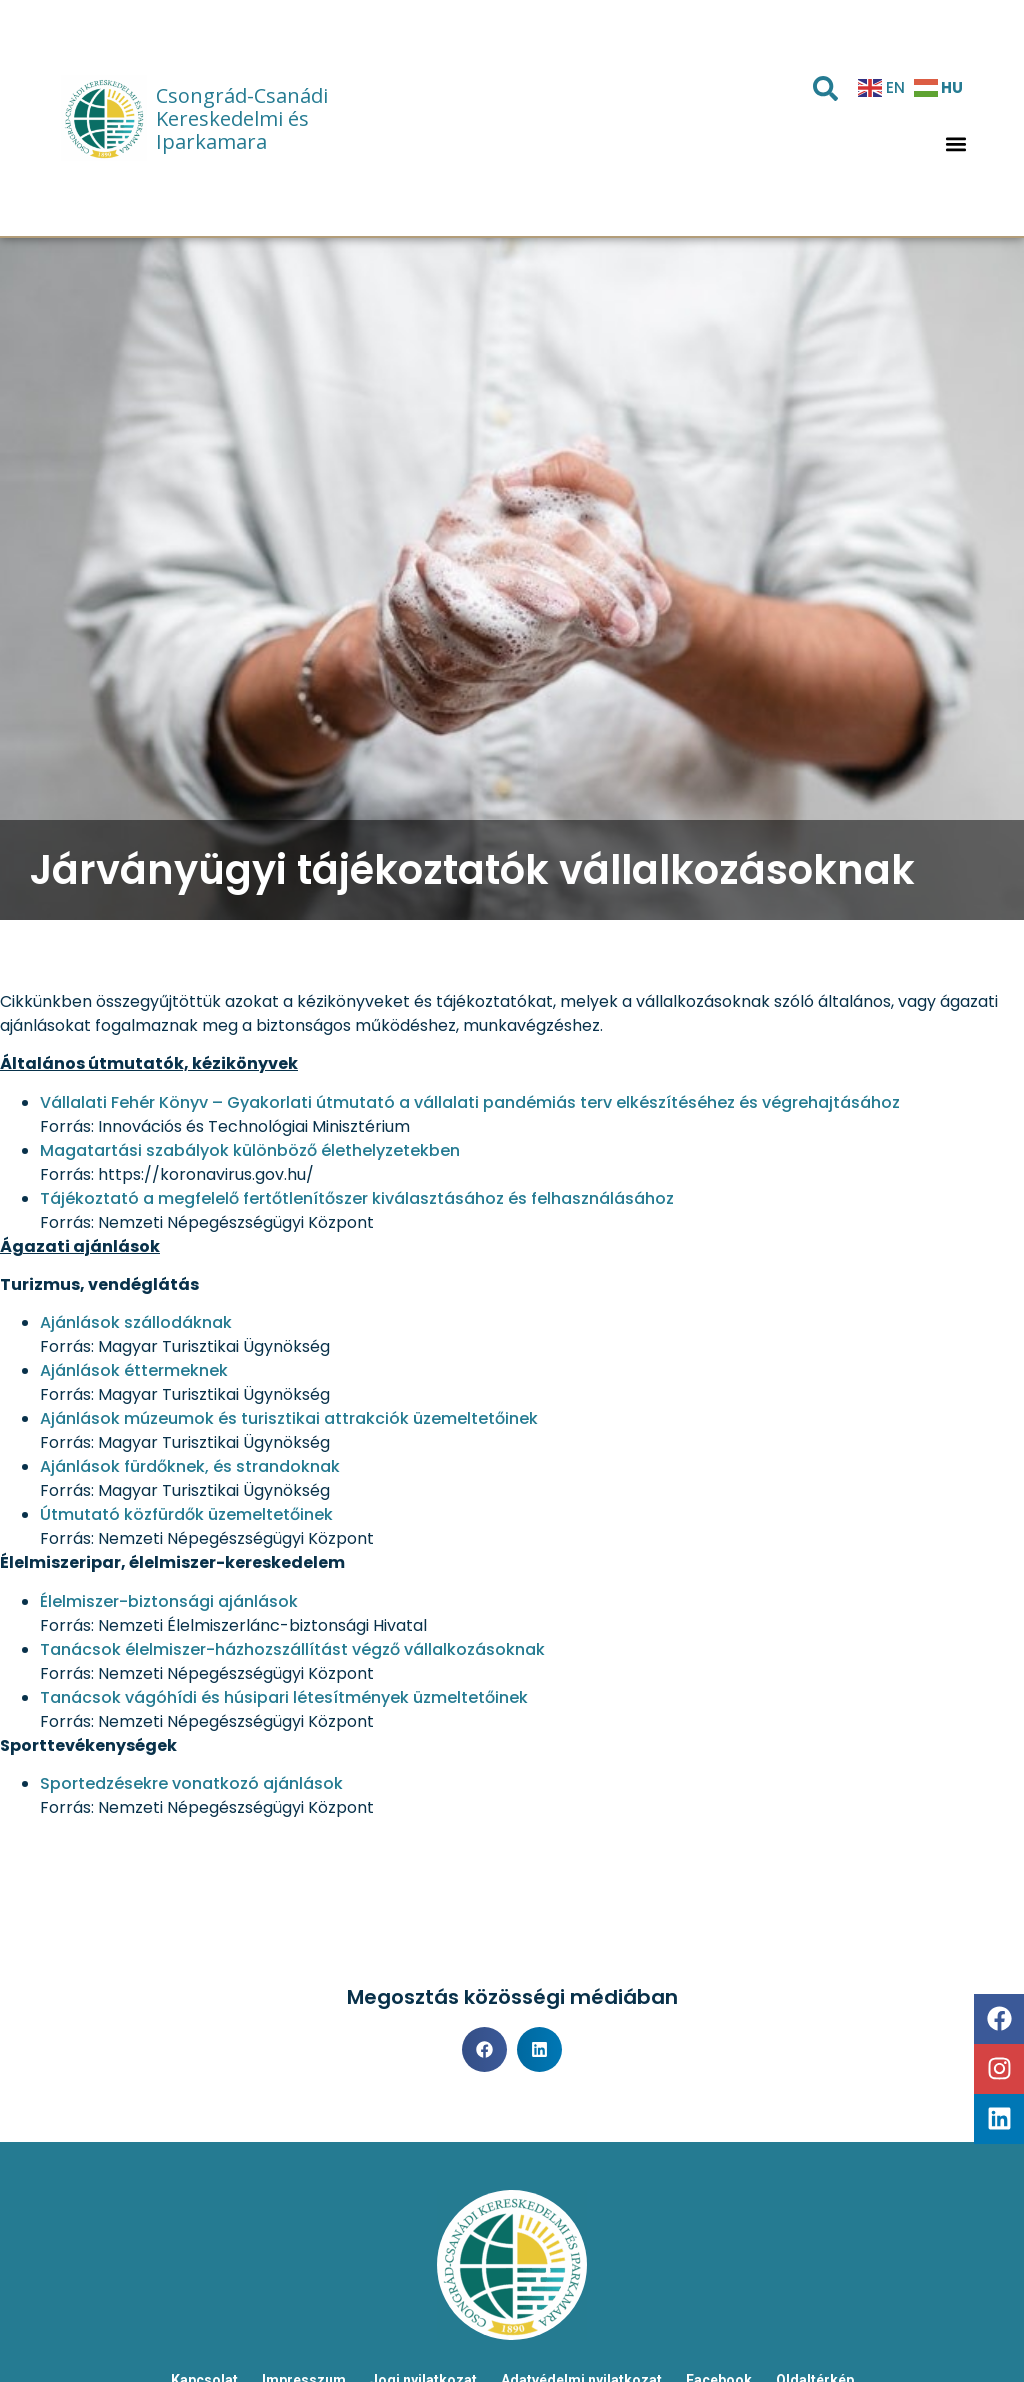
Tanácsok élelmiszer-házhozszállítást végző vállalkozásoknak (292, 1649)
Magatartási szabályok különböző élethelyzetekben (250, 1150)
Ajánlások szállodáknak (136, 1322)
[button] (956, 144)
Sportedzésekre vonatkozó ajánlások (191, 1783)
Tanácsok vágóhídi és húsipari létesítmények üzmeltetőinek (284, 1697)
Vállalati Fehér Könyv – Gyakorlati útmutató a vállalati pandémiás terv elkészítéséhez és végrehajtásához (470, 1102)
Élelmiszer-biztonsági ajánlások (169, 1601)
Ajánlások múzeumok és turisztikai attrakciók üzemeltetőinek (289, 1418)
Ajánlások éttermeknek (134, 1370)
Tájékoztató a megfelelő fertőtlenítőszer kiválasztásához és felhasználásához (357, 1198)
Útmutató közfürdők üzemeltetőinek (186, 1514)
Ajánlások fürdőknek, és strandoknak (190, 1466)
